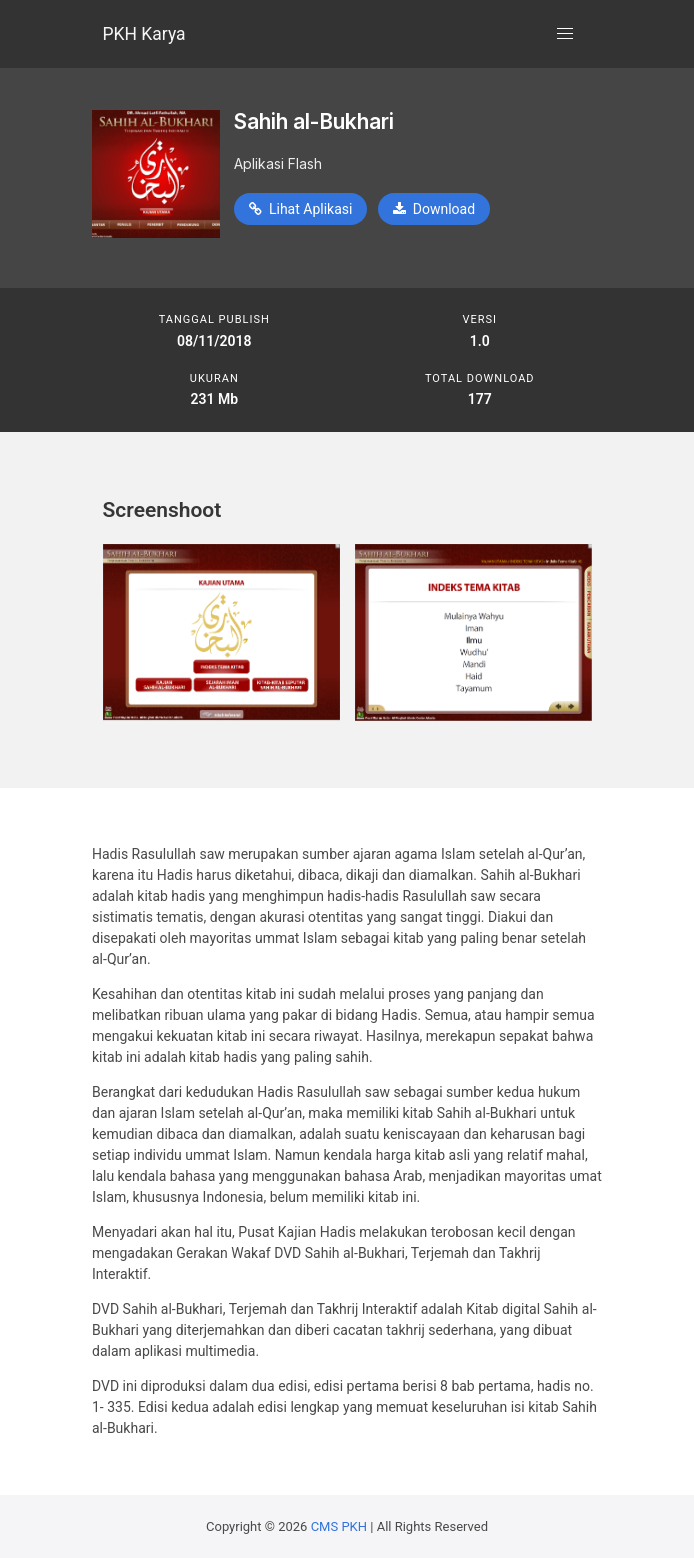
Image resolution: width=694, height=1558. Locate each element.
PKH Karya (144, 34)
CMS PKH (339, 1526)
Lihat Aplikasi (300, 209)
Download (434, 209)
